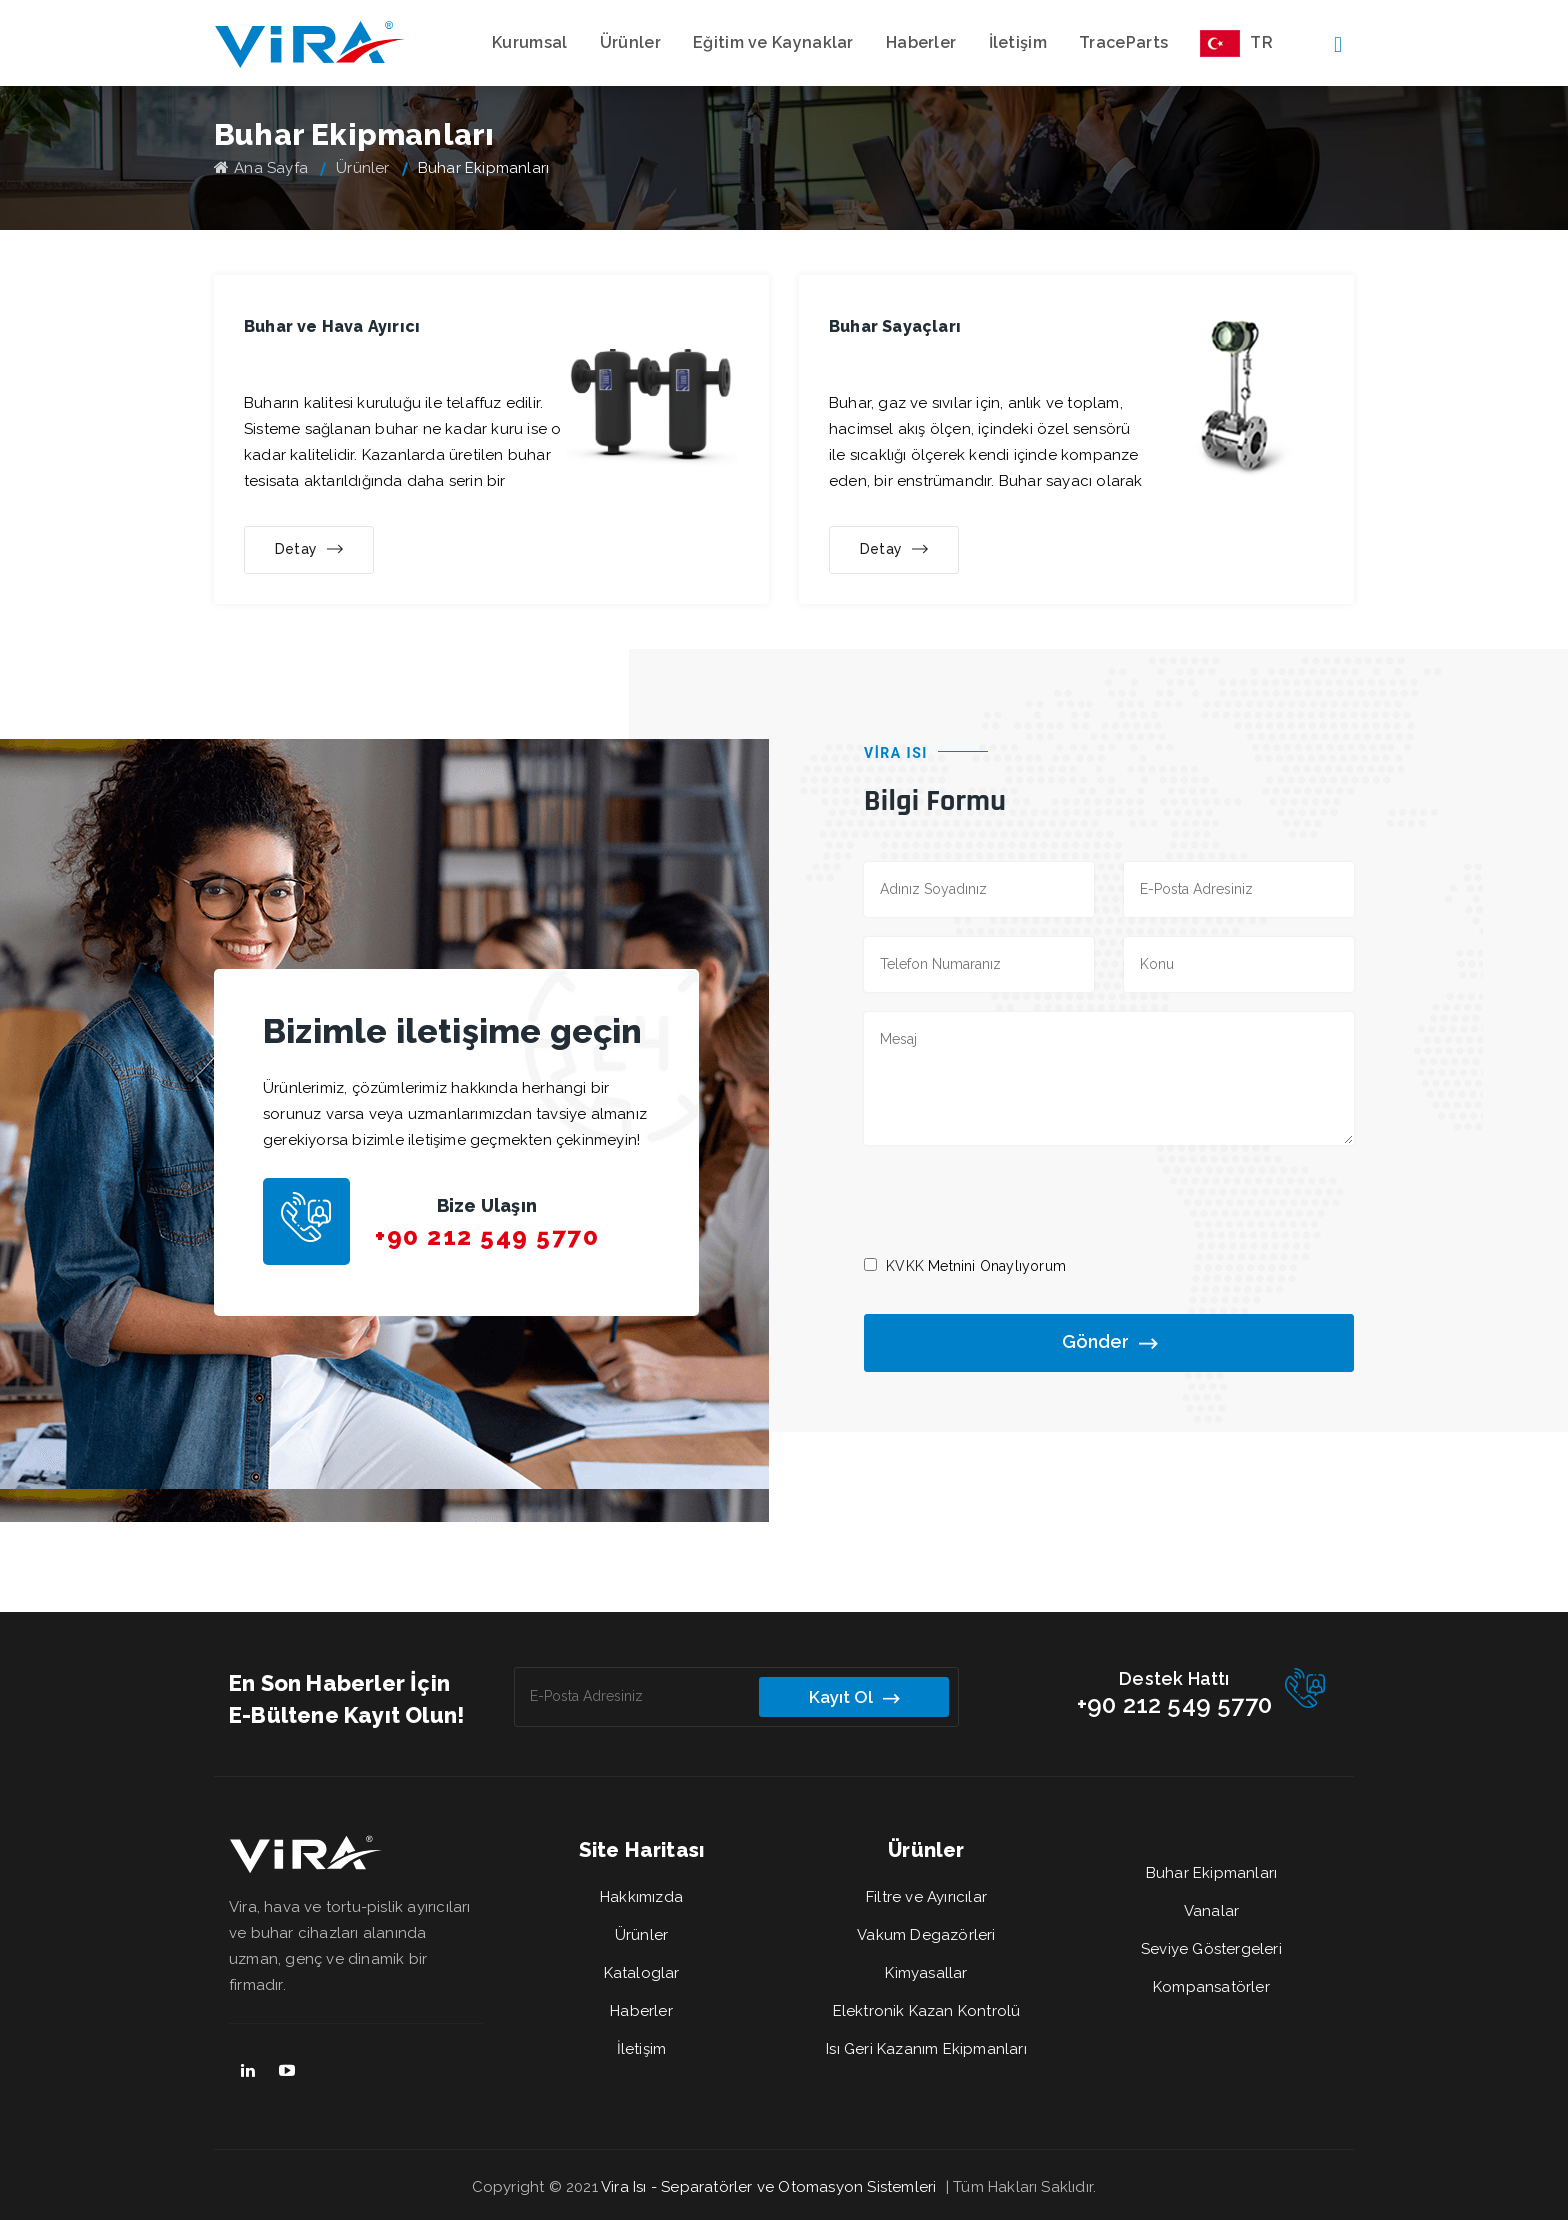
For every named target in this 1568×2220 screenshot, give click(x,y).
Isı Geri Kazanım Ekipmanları (926, 2049)
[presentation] (1016, 1199)
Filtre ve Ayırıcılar (926, 1897)
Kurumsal (529, 42)
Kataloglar (642, 1973)
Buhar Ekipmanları (1211, 1873)
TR (1236, 43)
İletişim (1018, 42)
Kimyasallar (926, 1973)
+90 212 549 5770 (487, 1236)
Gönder (1109, 1343)
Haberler (921, 42)
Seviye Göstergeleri (1211, 1949)
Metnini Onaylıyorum (976, 1266)
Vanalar (1211, 1911)
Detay (309, 550)
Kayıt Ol (854, 1698)
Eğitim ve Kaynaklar (773, 42)
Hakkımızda (641, 1897)
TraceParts (1123, 42)
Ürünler (630, 42)
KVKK (905, 1266)
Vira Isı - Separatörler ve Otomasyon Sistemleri (768, 2187)
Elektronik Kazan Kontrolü (927, 2011)
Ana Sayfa (261, 168)
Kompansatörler (1211, 1987)
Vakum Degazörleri (926, 1935)
